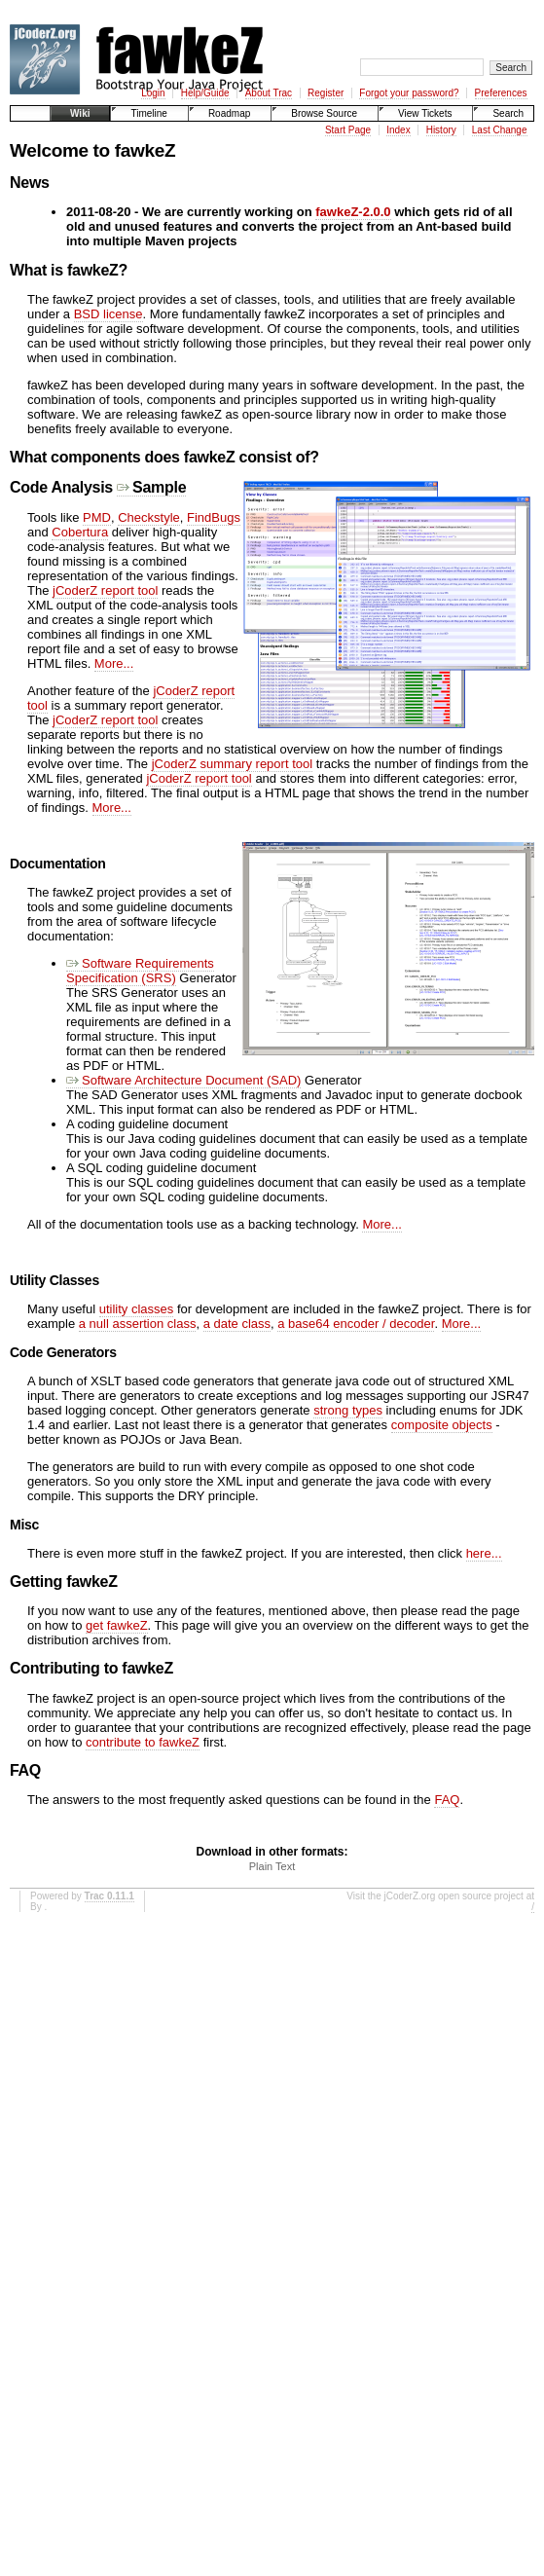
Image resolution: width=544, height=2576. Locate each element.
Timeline (148, 113)
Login (152, 93)
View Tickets (425, 113)
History (441, 130)
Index (398, 130)
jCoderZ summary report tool (232, 763)
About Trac (268, 93)
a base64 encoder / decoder (355, 1323)
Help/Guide (205, 93)
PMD (97, 517)
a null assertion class (138, 1323)
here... (484, 1553)
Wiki (80, 113)
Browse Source (324, 113)
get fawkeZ (117, 1625)
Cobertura (80, 532)
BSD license (108, 314)
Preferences (501, 93)
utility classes (136, 1309)
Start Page (348, 130)
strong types (347, 1410)
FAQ (446, 1799)
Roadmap (229, 113)
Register (326, 93)
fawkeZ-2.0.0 (352, 211)
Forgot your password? (408, 93)
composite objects (441, 1424)
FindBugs (213, 517)
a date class (237, 1323)
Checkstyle (149, 517)
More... (113, 663)
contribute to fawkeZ (142, 1742)
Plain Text (272, 1866)
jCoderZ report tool (105, 590)
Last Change (499, 130)
